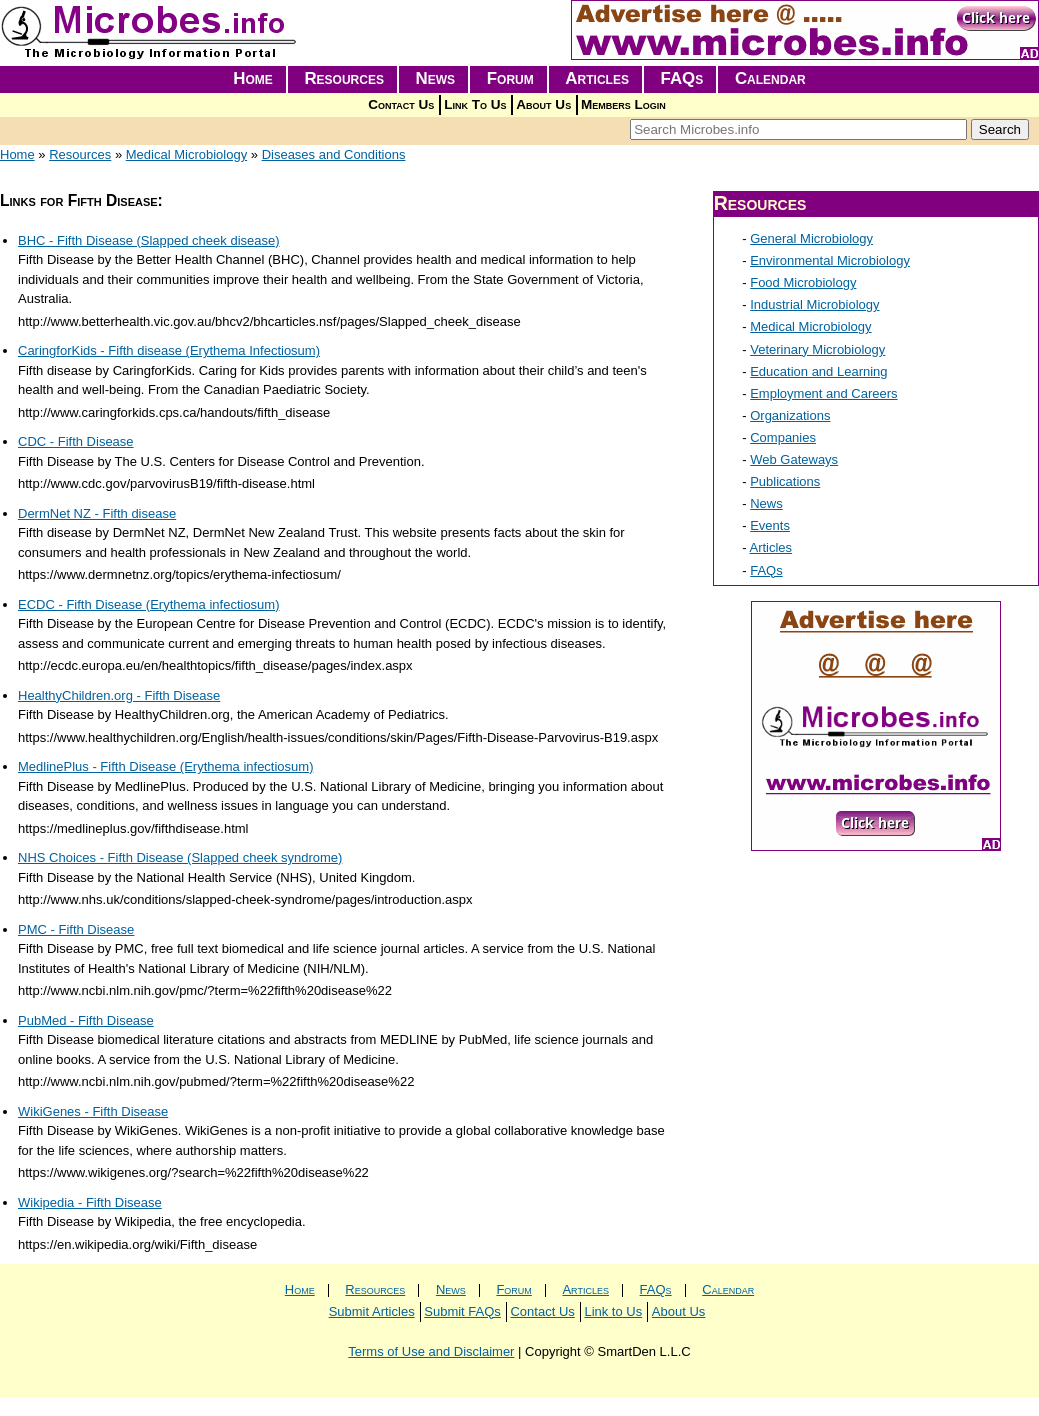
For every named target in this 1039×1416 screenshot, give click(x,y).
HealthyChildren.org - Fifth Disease (119, 695)
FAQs (682, 78)
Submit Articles (372, 1311)
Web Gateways (794, 459)
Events (770, 525)
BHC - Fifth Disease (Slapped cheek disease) (149, 240)
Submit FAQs (462, 1311)
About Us (543, 104)
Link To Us (475, 104)
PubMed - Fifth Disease (86, 1020)
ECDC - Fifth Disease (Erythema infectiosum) (149, 604)
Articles (597, 78)
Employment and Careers (823, 393)
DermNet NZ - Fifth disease (97, 513)
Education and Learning (818, 371)
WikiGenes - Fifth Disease (93, 1111)
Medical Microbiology (186, 154)
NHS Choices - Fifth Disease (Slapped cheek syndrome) (180, 857)
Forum (510, 78)
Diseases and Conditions (334, 154)
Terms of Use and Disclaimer (431, 1351)
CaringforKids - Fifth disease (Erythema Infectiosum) (169, 350)
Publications (785, 481)
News (436, 78)
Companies (783, 437)
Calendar (770, 78)
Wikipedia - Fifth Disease (90, 1202)
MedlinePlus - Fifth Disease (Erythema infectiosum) (166, 766)
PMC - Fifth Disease (76, 929)
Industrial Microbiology (814, 304)
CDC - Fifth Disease (76, 441)
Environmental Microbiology (830, 260)
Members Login (623, 104)
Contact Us (401, 104)
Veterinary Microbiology (817, 349)
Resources (344, 78)
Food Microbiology (803, 282)
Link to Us (613, 1311)
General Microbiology (811, 238)
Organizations (790, 415)
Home (253, 78)
